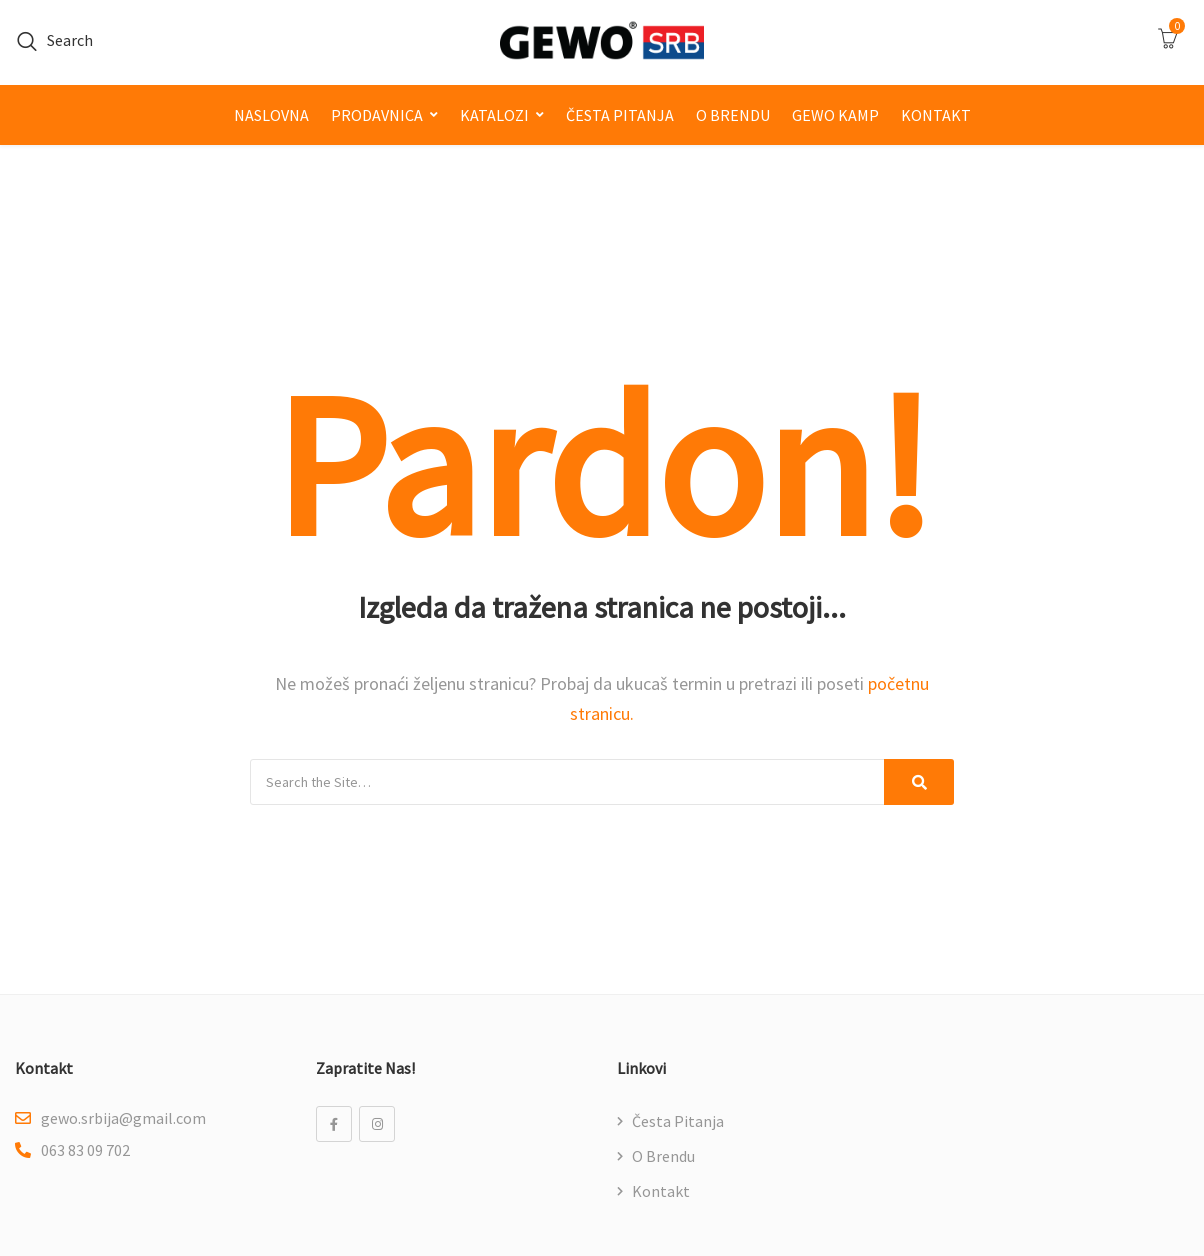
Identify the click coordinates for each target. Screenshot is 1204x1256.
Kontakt (936, 115)
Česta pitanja (620, 115)
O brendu (733, 115)
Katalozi (494, 115)
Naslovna (271, 115)
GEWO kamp (835, 115)
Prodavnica (377, 115)
